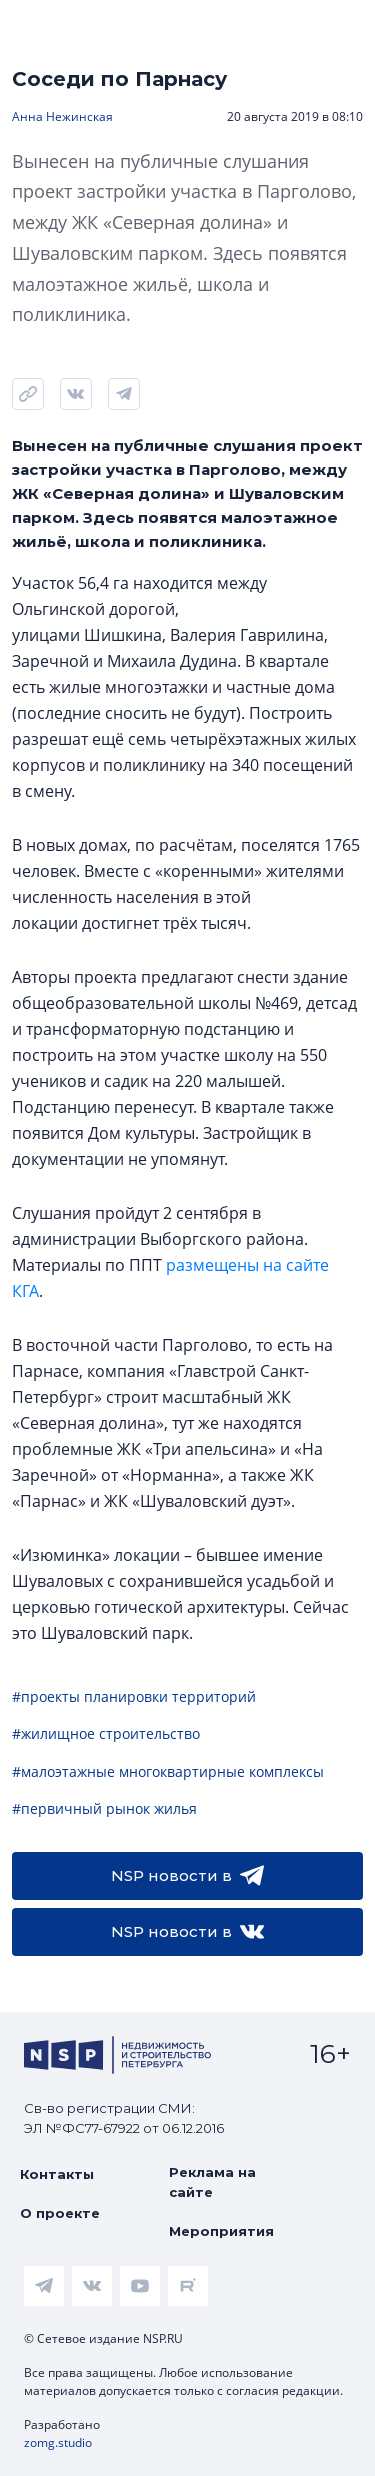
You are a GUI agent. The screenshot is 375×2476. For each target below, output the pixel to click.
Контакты (57, 2174)
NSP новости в (187, 1876)
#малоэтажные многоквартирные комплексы (168, 1771)
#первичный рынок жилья (104, 1808)
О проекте (60, 2213)
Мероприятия (221, 2231)
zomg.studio (58, 2442)
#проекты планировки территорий (134, 1696)
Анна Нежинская (62, 116)
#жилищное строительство (106, 1733)
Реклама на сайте (212, 2182)
